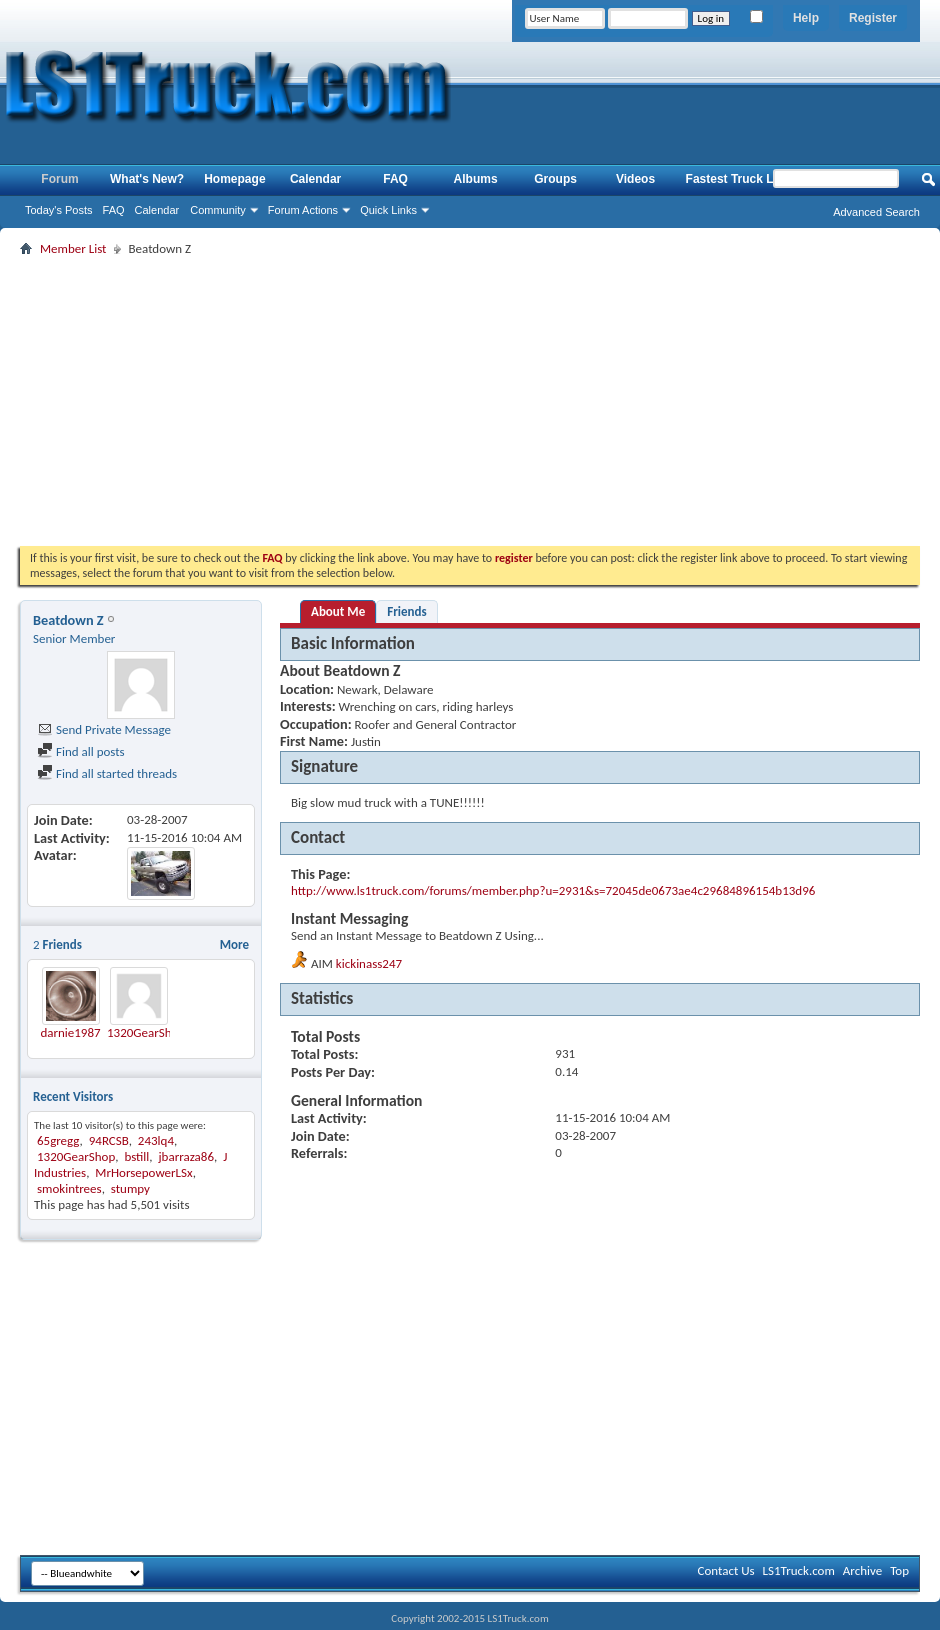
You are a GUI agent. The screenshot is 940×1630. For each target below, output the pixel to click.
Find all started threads (107, 773)
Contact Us (725, 1570)
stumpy (130, 1188)
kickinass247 (369, 963)
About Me (338, 611)
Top (899, 1570)
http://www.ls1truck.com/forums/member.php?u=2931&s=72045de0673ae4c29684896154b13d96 (553, 890)
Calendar (157, 210)
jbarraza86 (186, 1156)
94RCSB (109, 1140)
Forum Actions (303, 210)
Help (806, 18)
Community (218, 210)
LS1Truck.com (799, 1570)
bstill (136, 1156)
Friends (406, 611)
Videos (635, 179)
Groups (555, 179)
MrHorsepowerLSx (143, 1172)
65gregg (58, 1140)
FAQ (114, 210)
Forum (59, 179)
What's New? (147, 179)
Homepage (234, 179)
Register (873, 18)
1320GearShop (146, 1032)
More (234, 944)
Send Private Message (104, 729)
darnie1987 (70, 1032)
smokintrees (69, 1188)
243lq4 (156, 1140)
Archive (862, 1570)
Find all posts (81, 751)
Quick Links (388, 210)
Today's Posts (59, 210)
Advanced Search (876, 212)
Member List (73, 248)
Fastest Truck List (737, 179)
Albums (476, 179)
